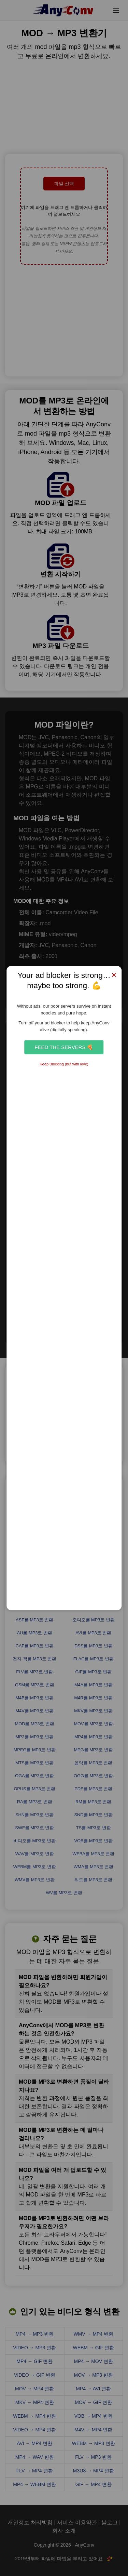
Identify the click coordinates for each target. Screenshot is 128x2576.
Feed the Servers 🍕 (63, 1047)
